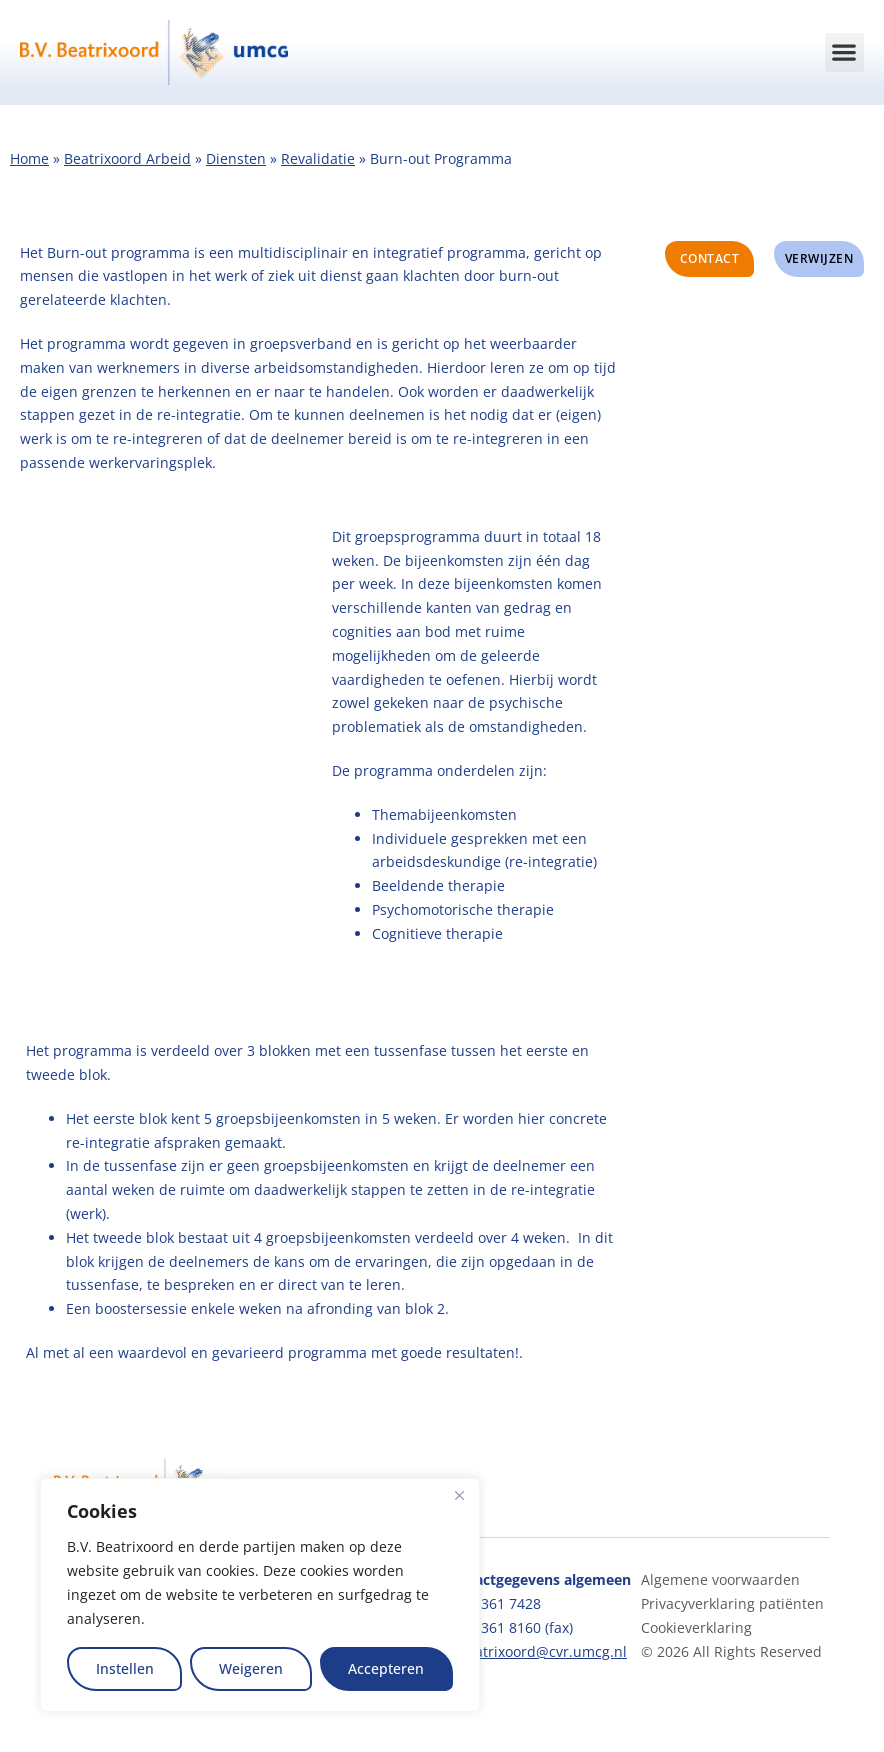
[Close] (459, 1495)
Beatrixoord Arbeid (127, 158)
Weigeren (251, 1668)
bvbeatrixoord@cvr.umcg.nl (534, 1651)
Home (29, 158)
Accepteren (386, 1668)
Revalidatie (318, 158)
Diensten (236, 158)
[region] (260, 1595)
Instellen (125, 1668)
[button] (844, 52)
